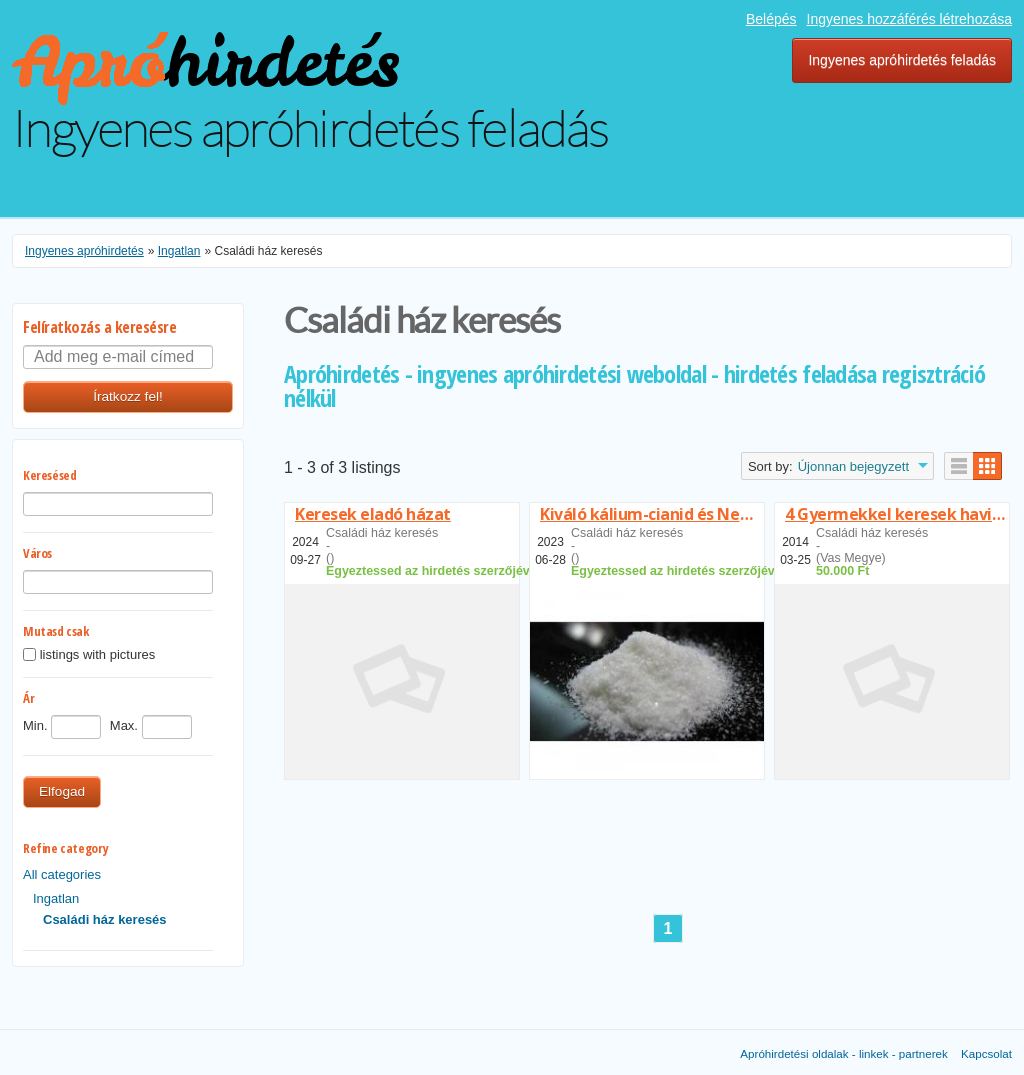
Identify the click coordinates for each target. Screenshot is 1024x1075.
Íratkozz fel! (128, 396)
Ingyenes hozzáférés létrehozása (909, 19)
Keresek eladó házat (373, 514)
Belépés (771, 19)
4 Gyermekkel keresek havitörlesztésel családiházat (897, 514)
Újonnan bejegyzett (853, 466)
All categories (62, 874)
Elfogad (62, 791)
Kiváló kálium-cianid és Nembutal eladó (652, 514)
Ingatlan (56, 898)
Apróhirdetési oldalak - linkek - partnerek (844, 1053)
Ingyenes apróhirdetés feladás (902, 60)
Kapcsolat (986, 1053)
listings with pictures (98, 655)
